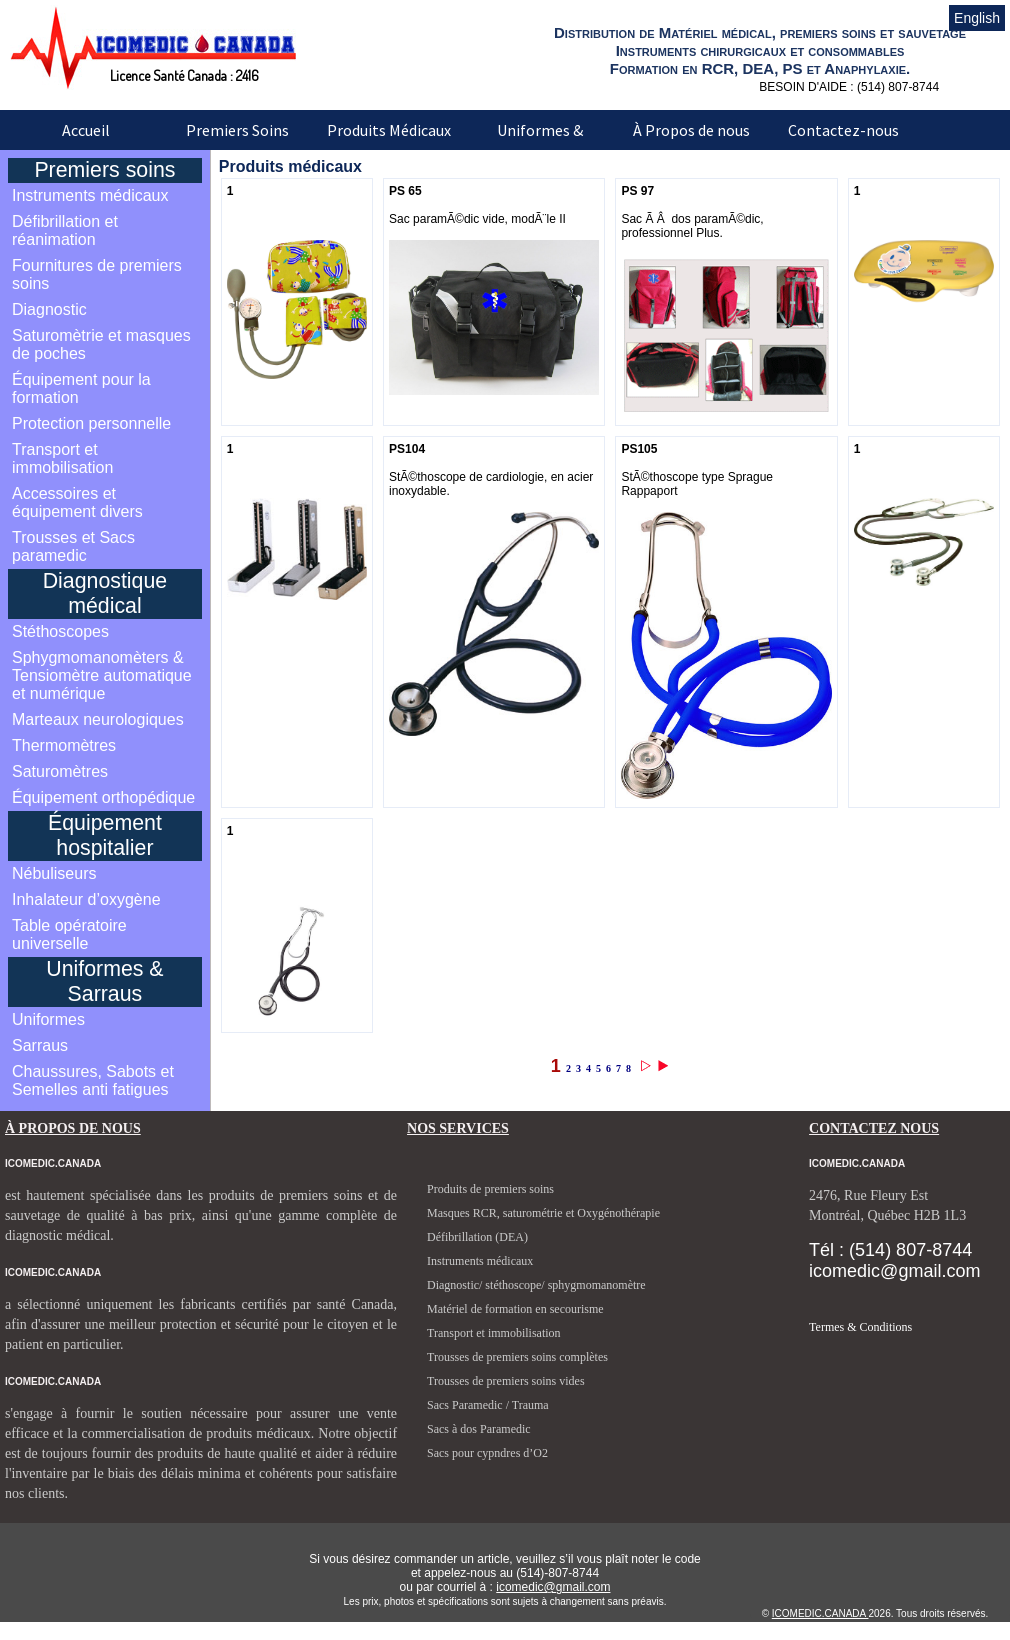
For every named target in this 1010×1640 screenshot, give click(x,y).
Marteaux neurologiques (98, 719)
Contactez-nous (843, 130)
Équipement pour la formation (81, 388)
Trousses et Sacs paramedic (73, 546)
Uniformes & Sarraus (540, 144)
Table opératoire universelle (69, 934)
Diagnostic (49, 309)
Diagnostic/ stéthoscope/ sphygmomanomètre (536, 1285)
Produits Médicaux (389, 130)
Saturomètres (60, 771)
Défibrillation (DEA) (477, 1237)
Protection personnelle (91, 423)
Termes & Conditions (860, 1327)
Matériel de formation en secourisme (515, 1309)
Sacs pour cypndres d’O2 (487, 1453)
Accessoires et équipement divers (77, 502)
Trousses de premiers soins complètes (517, 1357)
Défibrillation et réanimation (65, 230)
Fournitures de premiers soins (97, 274)
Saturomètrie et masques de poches (101, 344)
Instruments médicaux (90, 195)
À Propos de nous (691, 130)
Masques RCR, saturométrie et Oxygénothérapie (543, 1213)
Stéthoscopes (60, 631)
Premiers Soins (237, 130)
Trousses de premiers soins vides (506, 1381)
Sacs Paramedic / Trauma (488, 1405)
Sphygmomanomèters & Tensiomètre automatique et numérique (102, 675)
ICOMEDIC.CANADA (820, 1613)
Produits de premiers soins (490, 1189)
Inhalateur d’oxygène (86, 899)
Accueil (86, 130)
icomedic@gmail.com (553, 1587)
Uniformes (48, 1019)
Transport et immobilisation (62, 458)
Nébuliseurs (54, 873)
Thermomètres (64, 745)
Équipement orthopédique (103, 797)
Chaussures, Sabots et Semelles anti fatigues (93, 1080)
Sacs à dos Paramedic (479, 1429)
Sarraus (40, 1045)
